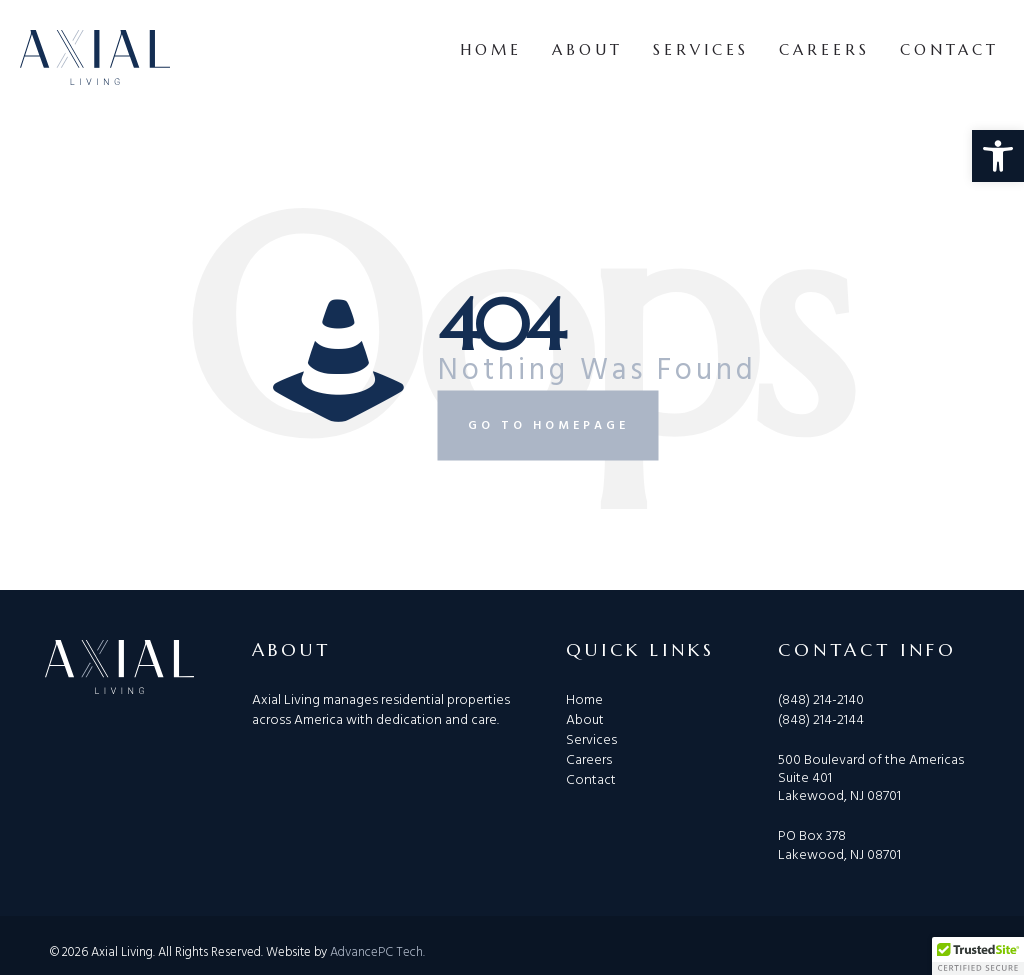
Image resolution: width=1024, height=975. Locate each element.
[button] (998, 156)
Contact (949, 49)
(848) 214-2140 (821, 700)
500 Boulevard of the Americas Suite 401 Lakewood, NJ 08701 (871, 778)
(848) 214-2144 (821, 720)
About (587, 49)
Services (701, 49)
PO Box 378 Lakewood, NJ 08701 (839, 844)
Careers (824, 49)
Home (491, 49)
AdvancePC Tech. (377, 952)
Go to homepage (548, 425)
